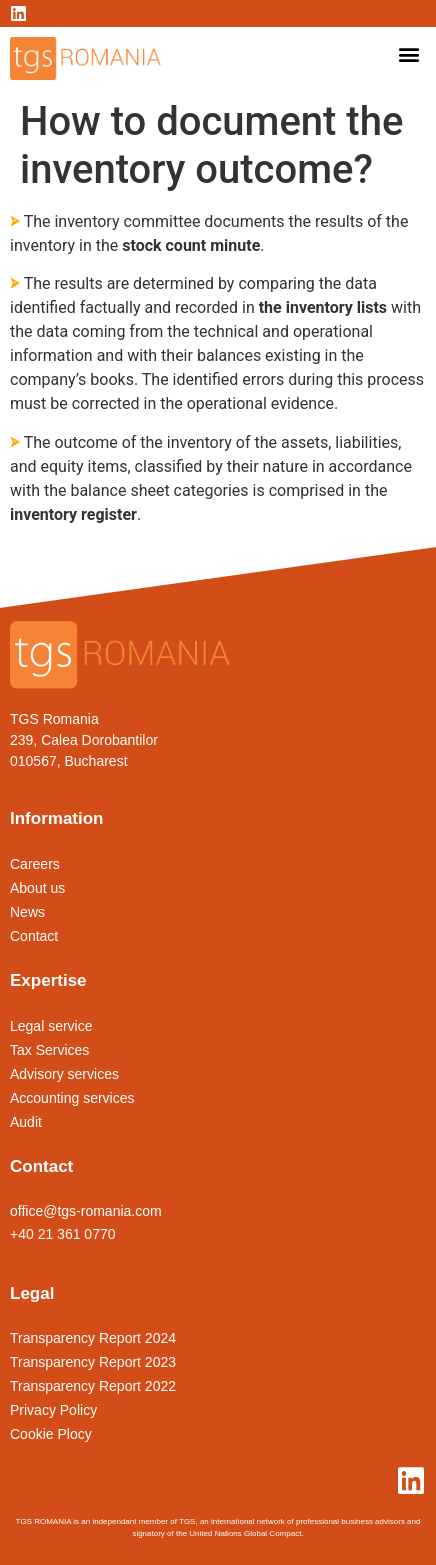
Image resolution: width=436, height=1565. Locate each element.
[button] (409, 53)
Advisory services (64, 1074)
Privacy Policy (53, 1410)
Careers (35, 864)
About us (37, 888)
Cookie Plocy (51, 1434)
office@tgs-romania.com (86, 1211)
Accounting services (72, 1098)
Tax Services (49, 1050)
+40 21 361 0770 (63, 1234)
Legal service (51, 1026)
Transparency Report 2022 (93, 1386)
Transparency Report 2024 (93, 1338)
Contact (34, 936)
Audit (26, 1122)
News (27, 912)
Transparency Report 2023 (93, 1362)
